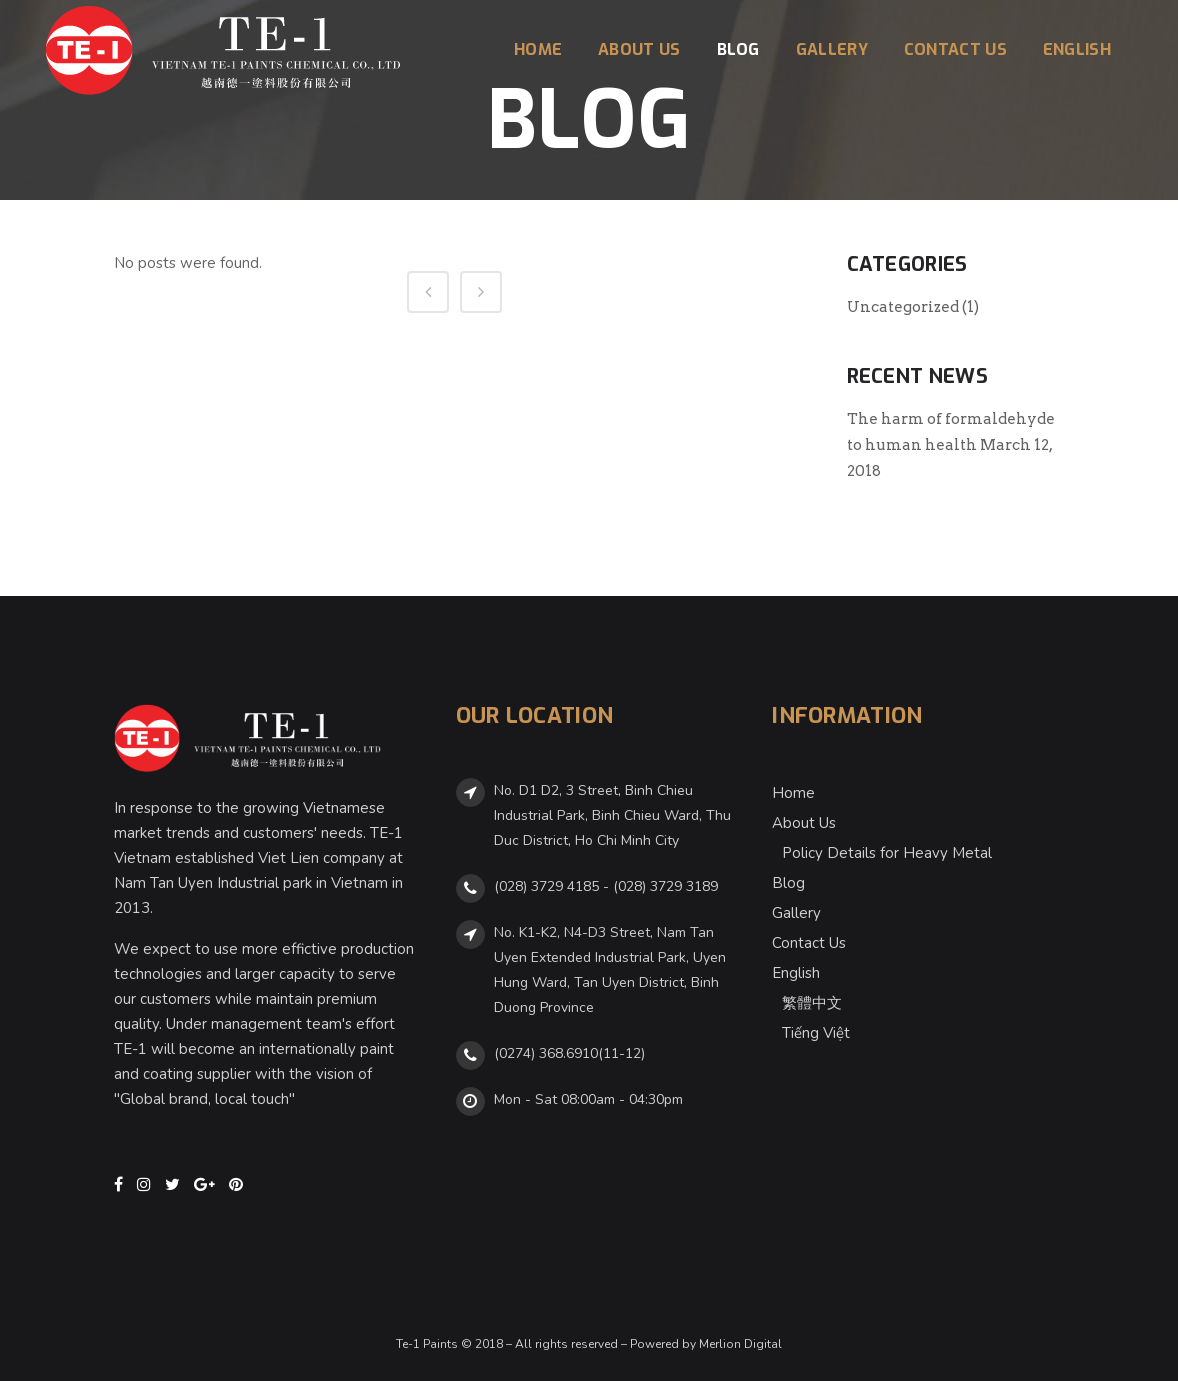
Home (793, 793)
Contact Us (809, 943)
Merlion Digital (740, 1344)
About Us (804, 823)
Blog (788, 883)
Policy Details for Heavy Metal (887, 853)
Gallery (796, 913)
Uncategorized (903, 307)
